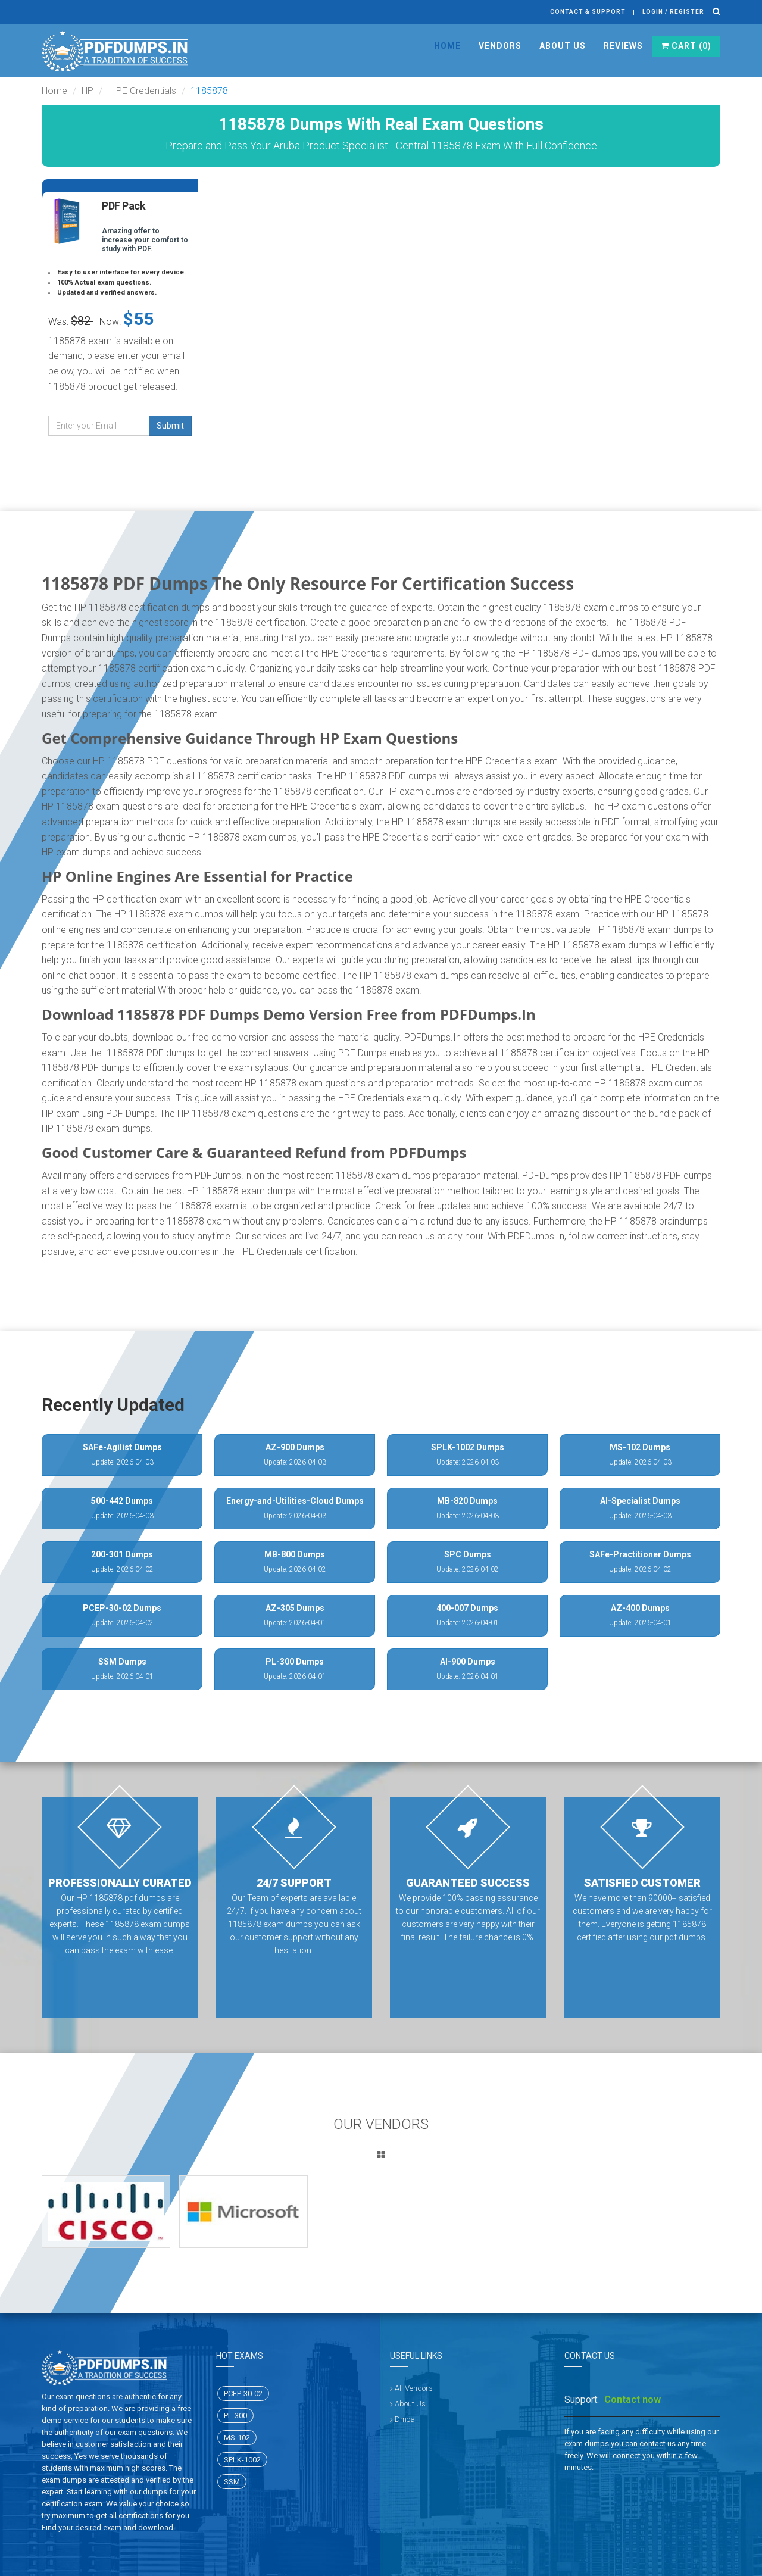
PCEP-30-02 (243, 2393)
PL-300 (235, 2415)
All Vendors (414, 2388)
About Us (562, 46)
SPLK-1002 (242, 2459)
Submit (170, 425)
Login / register (673, 11)
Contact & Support (588, 11)
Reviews (623, 46)
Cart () (686, 46)
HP (87, 90)
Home (447, 46)
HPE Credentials (142, 90)
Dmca (405, 2419)
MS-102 (237, 2437)
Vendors (500, 46)
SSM (232, 2481)
